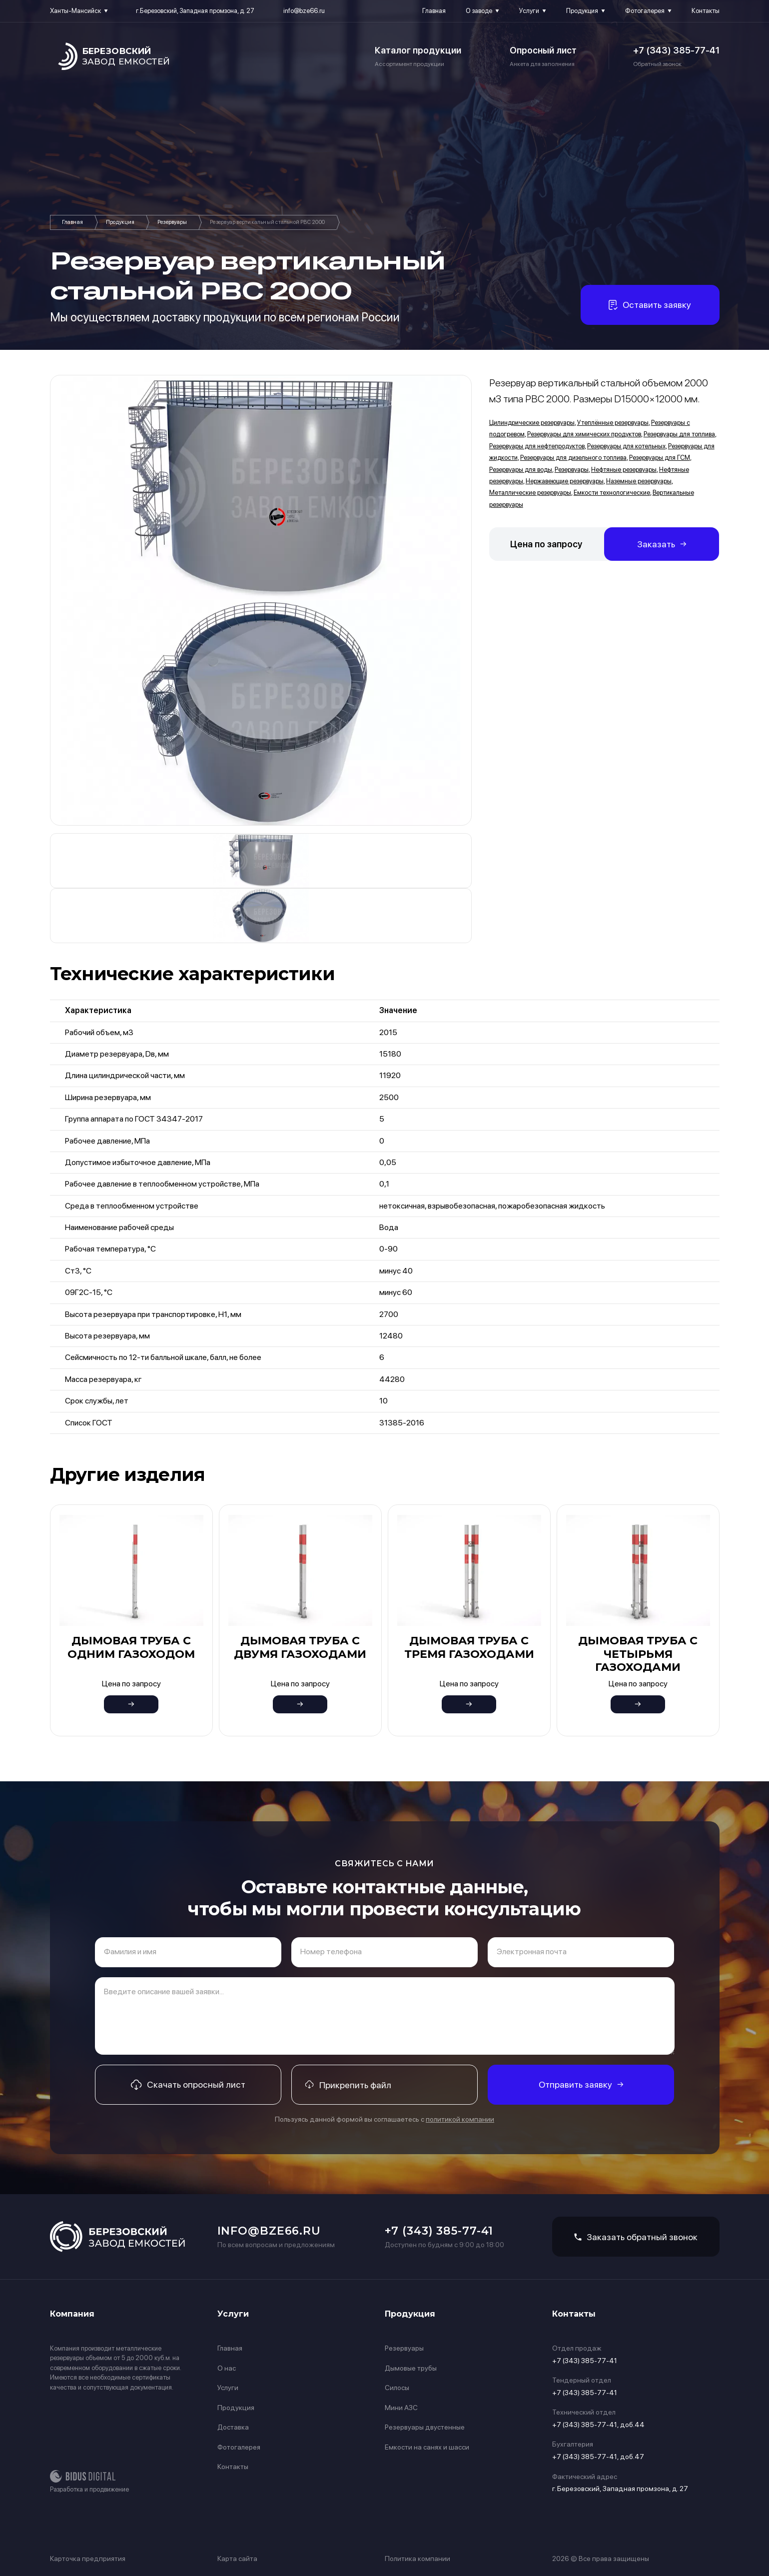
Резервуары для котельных (626, 446)
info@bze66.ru (304, 10)
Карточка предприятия (87, 2559)
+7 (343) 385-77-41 (676, 50)
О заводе (479, 10)
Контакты (706, 10)
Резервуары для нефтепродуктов (537, 446)
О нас (226, 2368)
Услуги (529, 10)
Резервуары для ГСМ (659, 457)
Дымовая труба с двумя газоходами (300, 1647)
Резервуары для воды (520, 469)
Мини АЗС (401, 2408)
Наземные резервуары (639, 481)
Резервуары (172, 222)
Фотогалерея (645, 10)
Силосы (397, 2388)
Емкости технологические (612, 492)
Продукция (582, 10)
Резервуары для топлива (679, 434)
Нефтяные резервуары (624, 469)
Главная (434, 10)
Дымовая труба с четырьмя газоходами (638, 1654)
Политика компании (417, 2559)
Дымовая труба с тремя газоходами (469, 1647)
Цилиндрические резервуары (532, 422)
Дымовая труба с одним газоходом (131, 1647)
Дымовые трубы (411, 2368)
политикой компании (460, 2119)
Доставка (233, 2427)
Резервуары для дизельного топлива (573, 457)
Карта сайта (237, 2559)
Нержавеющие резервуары (565, 481)
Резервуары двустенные (425, 2427)
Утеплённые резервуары (613, 422)
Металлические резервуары (530, 492)
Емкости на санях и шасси (427, 2447)
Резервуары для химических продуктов (584, 434)
